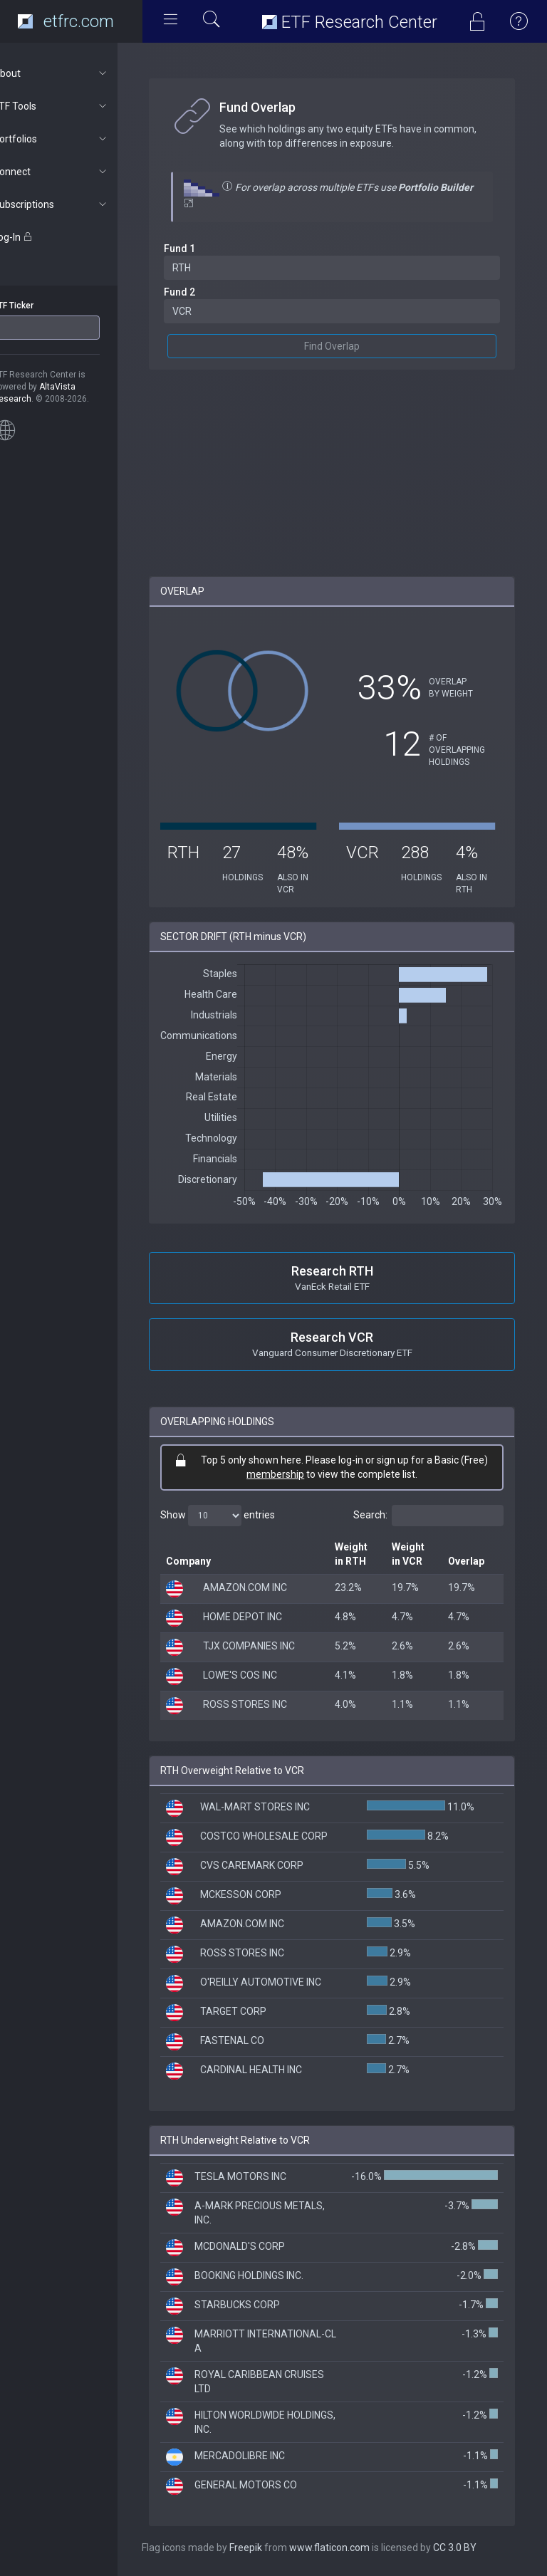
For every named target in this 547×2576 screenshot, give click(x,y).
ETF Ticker (38, 306)
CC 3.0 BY (480, 2547)
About (76, 73)
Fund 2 (205, 292)
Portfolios (76, 139)
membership (288, 1474)
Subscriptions (76, 204)
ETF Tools (76, 106)
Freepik (271, 2547)
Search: (428, 1515)
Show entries (243, 1515)
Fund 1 (205, 248)
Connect (76, 171)
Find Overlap (345, 346)
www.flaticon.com (355, 2547)
